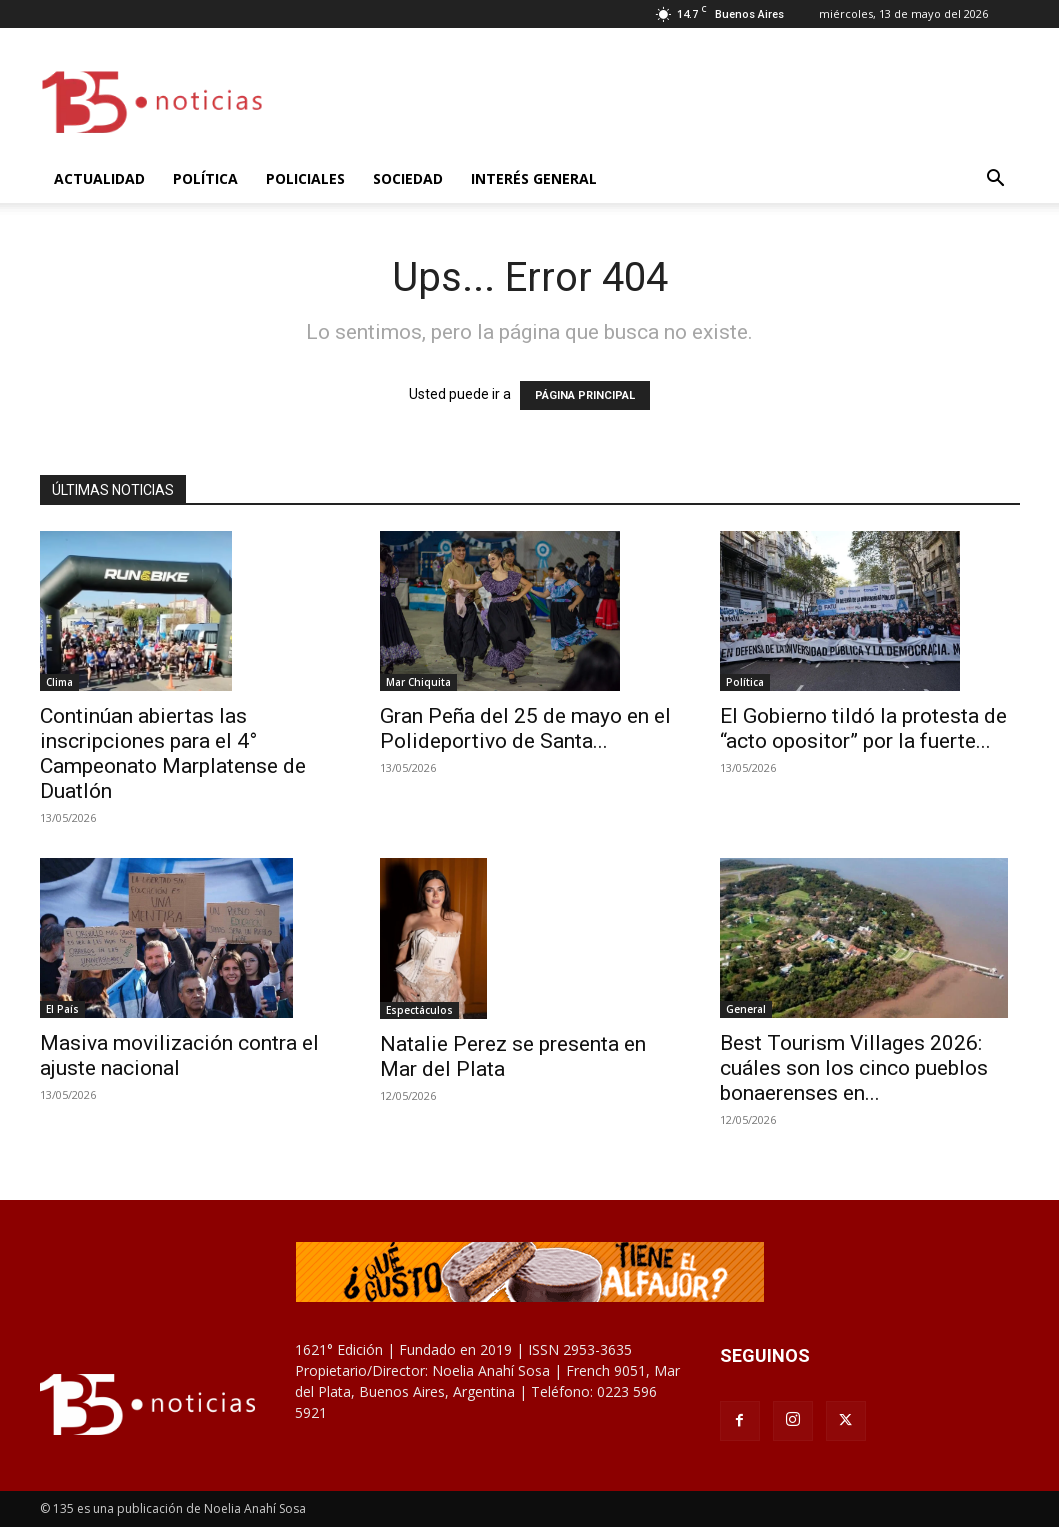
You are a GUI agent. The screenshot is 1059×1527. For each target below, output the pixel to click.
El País (62, 1009)
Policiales (305, 178)
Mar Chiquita (418, 682)
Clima (59, 682)
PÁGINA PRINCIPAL (585, 395)
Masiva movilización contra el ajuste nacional (179, 1055)
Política (205, 178)
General (746, 1009)
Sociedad (408, 178)
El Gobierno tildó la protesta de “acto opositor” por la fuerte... (863, 728)
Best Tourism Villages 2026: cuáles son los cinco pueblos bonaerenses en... (854, 1068)
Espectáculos (419, 1010)
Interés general (534, 178)
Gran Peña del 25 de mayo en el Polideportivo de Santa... (525, 728)
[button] (996, 180)
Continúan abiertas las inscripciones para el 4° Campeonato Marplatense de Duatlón (173, 753)
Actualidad (99, 178)
